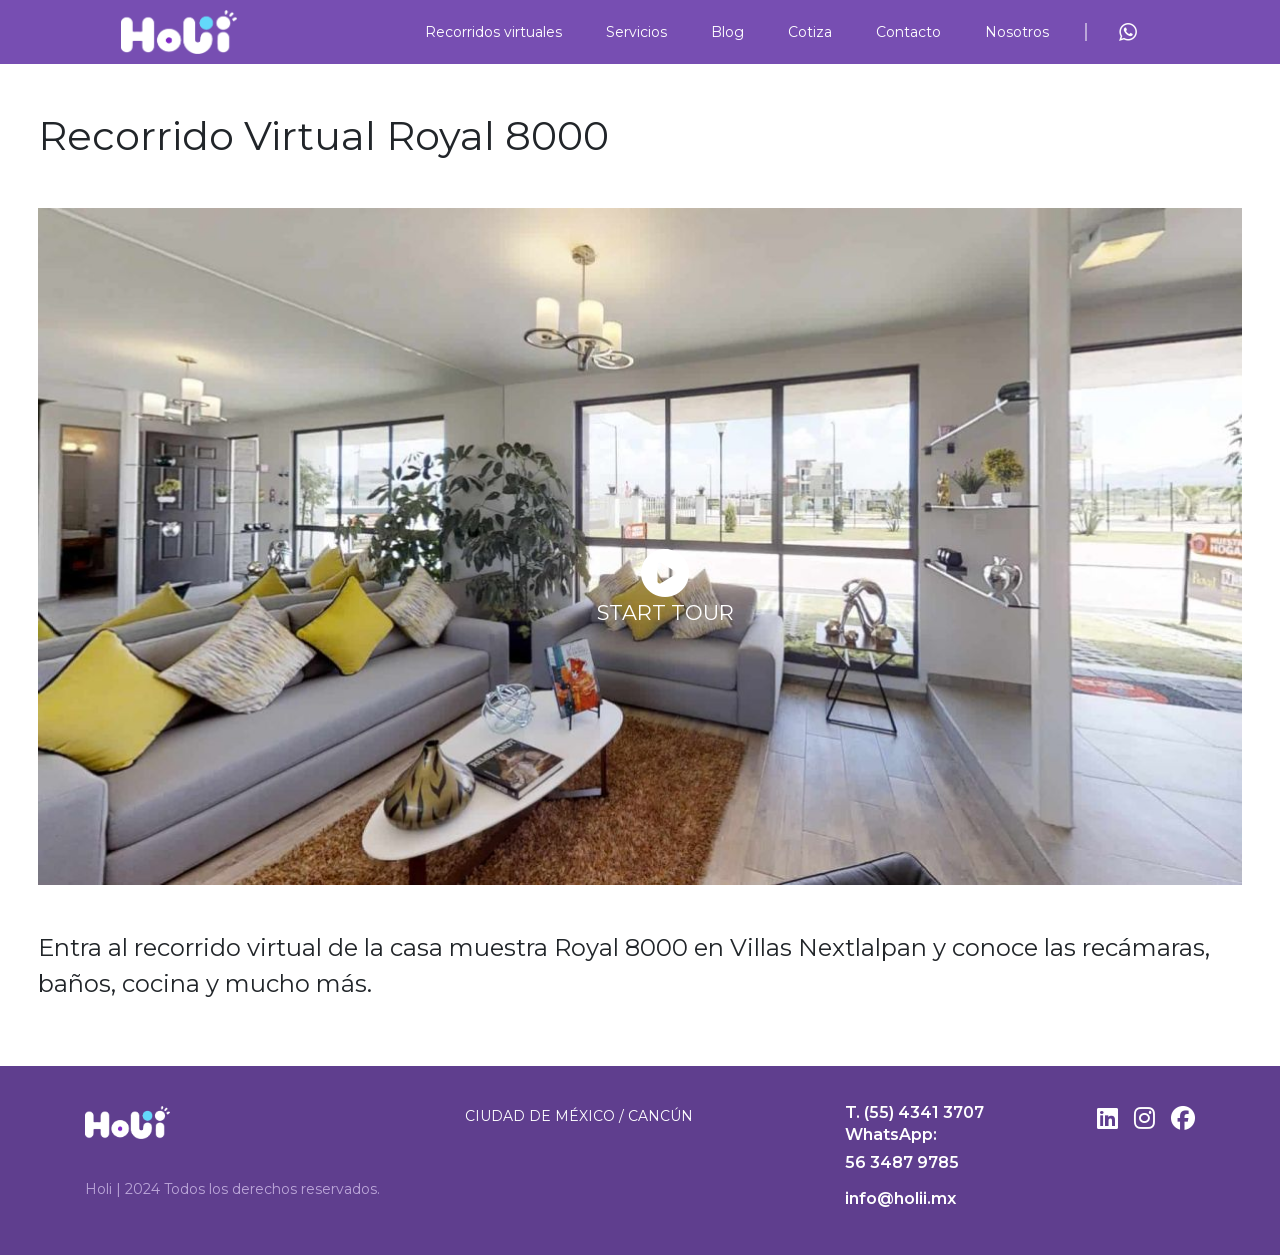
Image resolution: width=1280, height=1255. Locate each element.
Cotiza (810, 32)
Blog (727, 32)
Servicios (636, 32)
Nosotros (1017, 32)
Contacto (908, 32)
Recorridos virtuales (493, 32)
